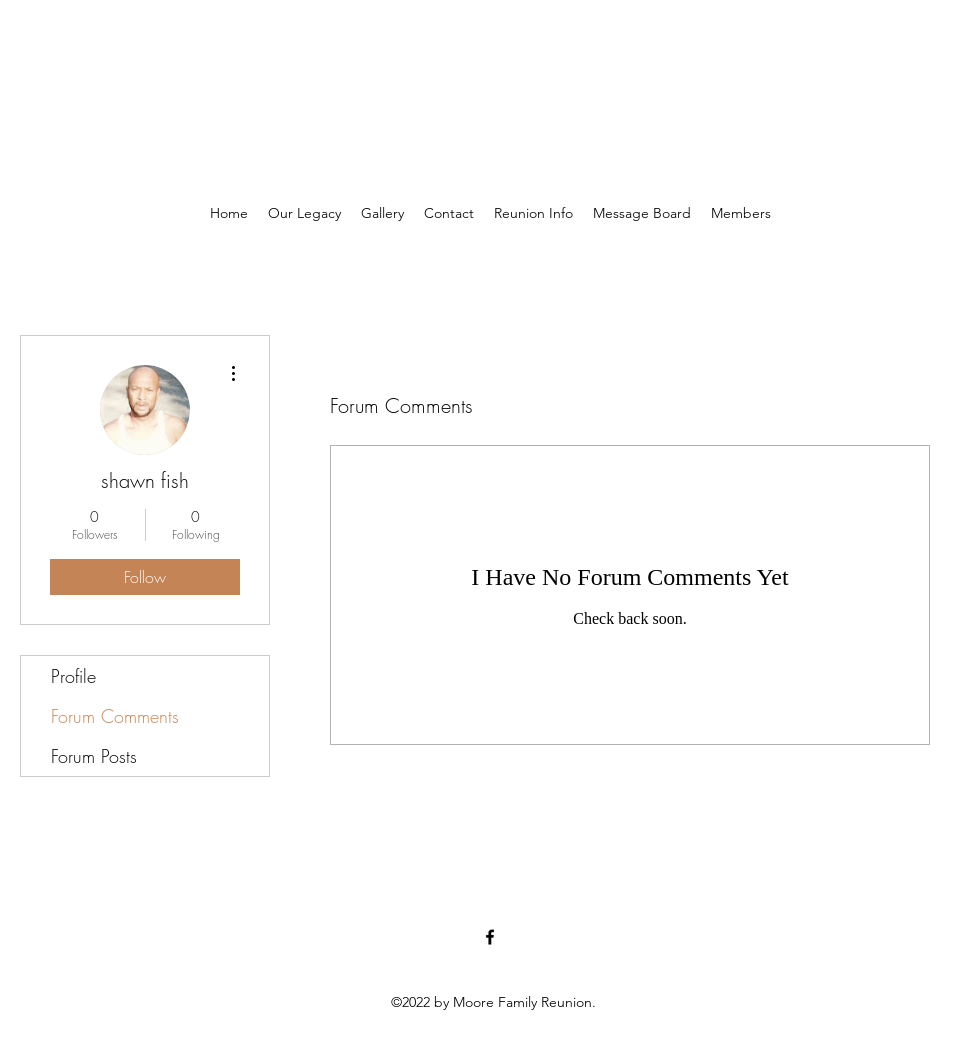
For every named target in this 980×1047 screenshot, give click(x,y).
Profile (73, 676)
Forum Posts (94, 756)
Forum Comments (115, 716)
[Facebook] (490, 937)
